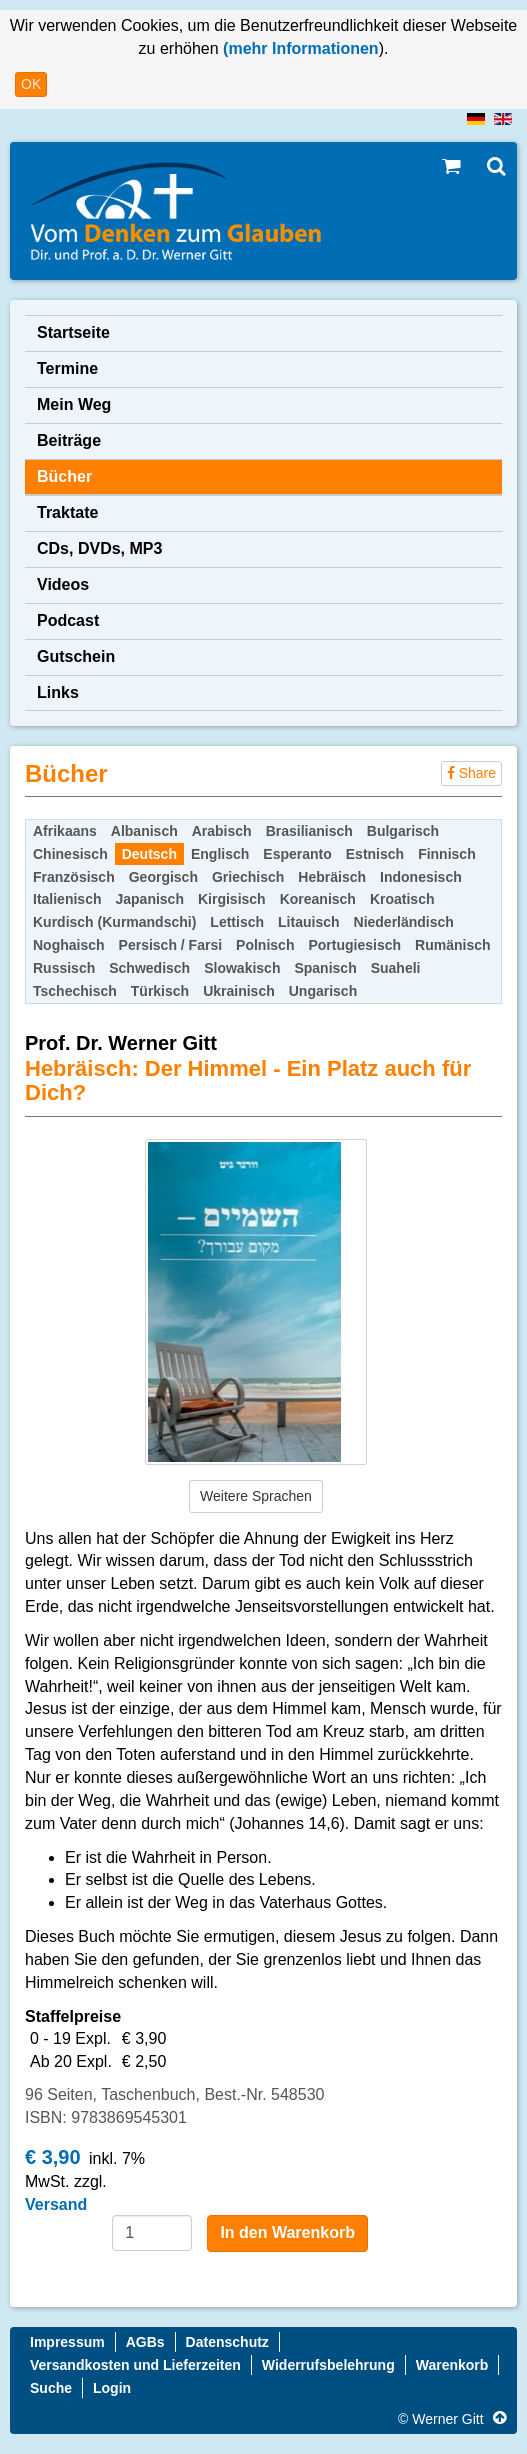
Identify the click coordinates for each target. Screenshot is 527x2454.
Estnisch (375, 854)
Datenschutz (227, 2342)
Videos (63, 584)
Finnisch (447, 854)
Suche (51, 2388)
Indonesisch (421, 877)
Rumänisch (452, 945)
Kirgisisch (232, 899)
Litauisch (308, 922)
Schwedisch (149, 968)
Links (58, 692)
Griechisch (248, 877)
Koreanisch (318, 899)
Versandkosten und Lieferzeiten (135, 2365)
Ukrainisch (239, 991)
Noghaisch (69, 945)
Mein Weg (74, 404)
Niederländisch (404, 922)
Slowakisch (242, 968)
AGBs (145, 2342)
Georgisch (163, 877)
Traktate (67, 512)
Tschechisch (75, 991)
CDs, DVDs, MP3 (99, 548)
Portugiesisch (354, 945)
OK (31, 84)
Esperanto (297, 854)
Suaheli (396, 968)
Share (471, 773)
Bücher (64, 476)
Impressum (67, 2342)
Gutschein (76, 656)
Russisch (64, 968)
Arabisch (222, 831)
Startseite (73, 332)
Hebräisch (332, 877)
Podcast (68, 620)
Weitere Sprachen (256, 1496)
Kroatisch (402, 899)
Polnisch (265, 945)
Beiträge (69, 440)
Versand (56, 2204)
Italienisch (67, 899)
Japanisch (149, 899)
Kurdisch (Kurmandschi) (114, 922)
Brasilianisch (309, 831)
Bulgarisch (403, 831)
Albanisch (144, 831)
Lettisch (237, 922)
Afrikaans (65, 831)
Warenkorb (452, 2365)
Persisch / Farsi (171, 945)
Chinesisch (70, 854)
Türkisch (160, 991)
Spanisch (325, 968)
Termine (67, 368)
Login (112, 2388)
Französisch (74, 877)
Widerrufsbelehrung (328, 2365)
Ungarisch (323, 991)
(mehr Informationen (299, 48)
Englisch (220, 854)
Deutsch (149, 854)
